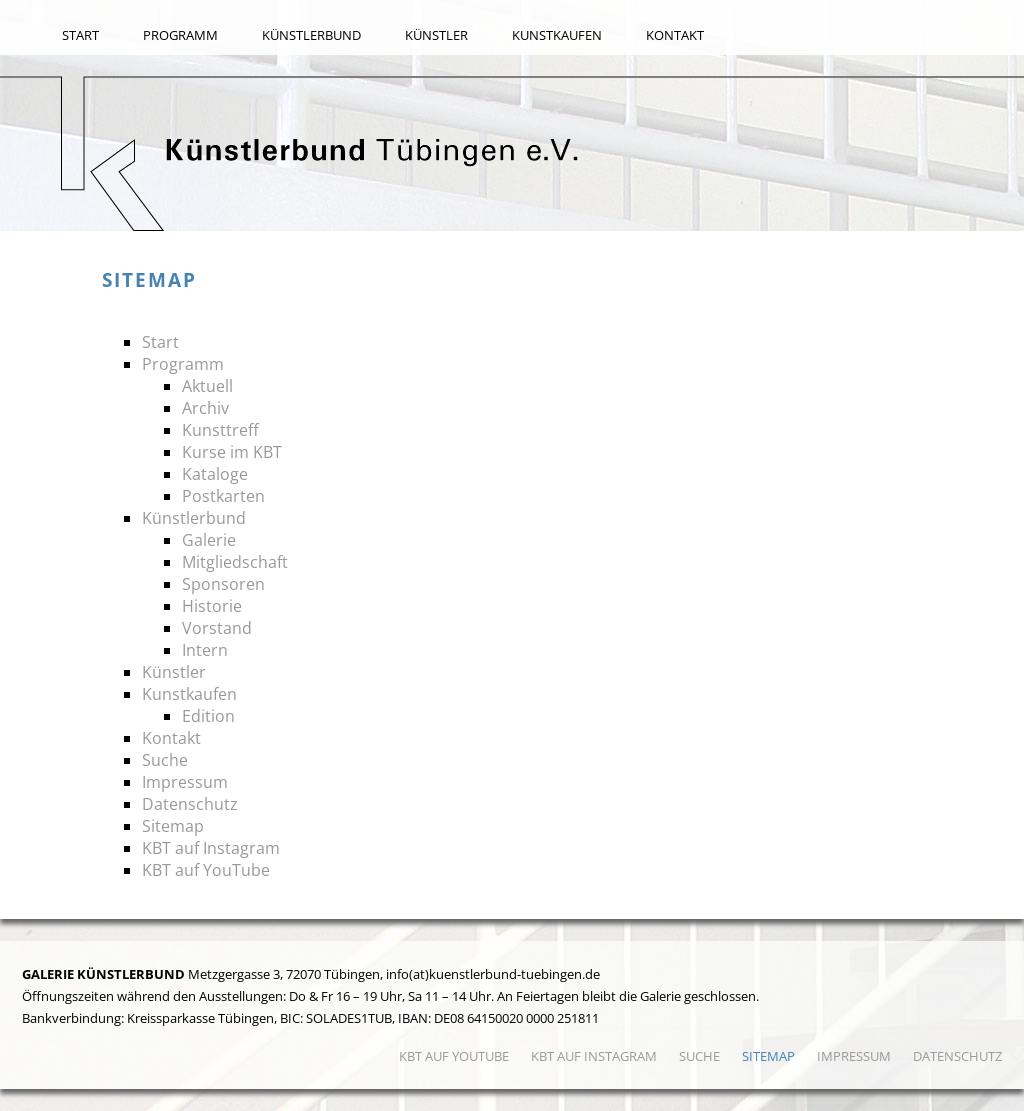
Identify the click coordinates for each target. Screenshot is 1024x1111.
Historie (212, 606)
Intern (205, 650)
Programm (180, 35)
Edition (208, 716)
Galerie (209, 540)
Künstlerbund (311, 35)
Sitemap (173, 826)
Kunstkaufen (557, 35)
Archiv (205, 408)
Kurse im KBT (232, 452)
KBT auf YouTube (206, 870)
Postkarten (223, 496)
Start (80, 35)
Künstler (436, 35)
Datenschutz (190, 804)
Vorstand (217, 628)
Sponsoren (223, 584)
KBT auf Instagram (211, 848)
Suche (165, 760)
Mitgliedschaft (235, 562)
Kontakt (675, 35)
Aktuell (207, 386)
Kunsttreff (220, 430)
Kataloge (215, 474)
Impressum (185, 782)
